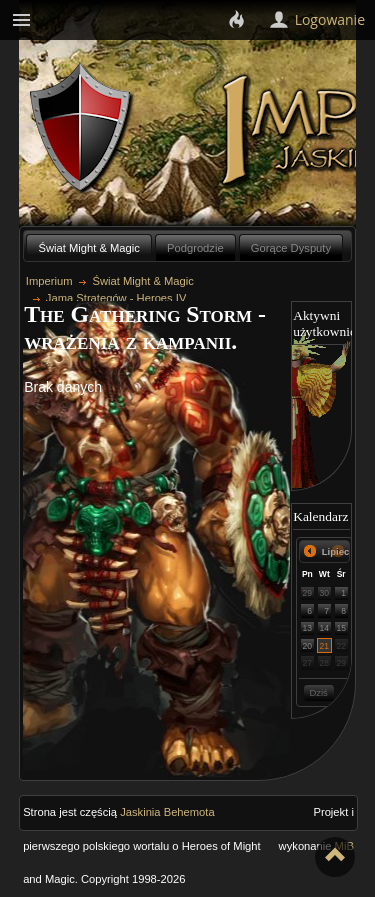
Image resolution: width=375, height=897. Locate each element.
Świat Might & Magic (89, 248)
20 (308, 646)
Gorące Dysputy (291, 248)
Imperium (49, 281)
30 (325, 593)
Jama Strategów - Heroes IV (116, 298)
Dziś (318, 692)
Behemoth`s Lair (82, 128)
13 (308, 628)
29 (308, 593)
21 (325, 646)
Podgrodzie (195, 248)
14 (325, 628)
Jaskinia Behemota (167, 812)
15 (341, 628)
